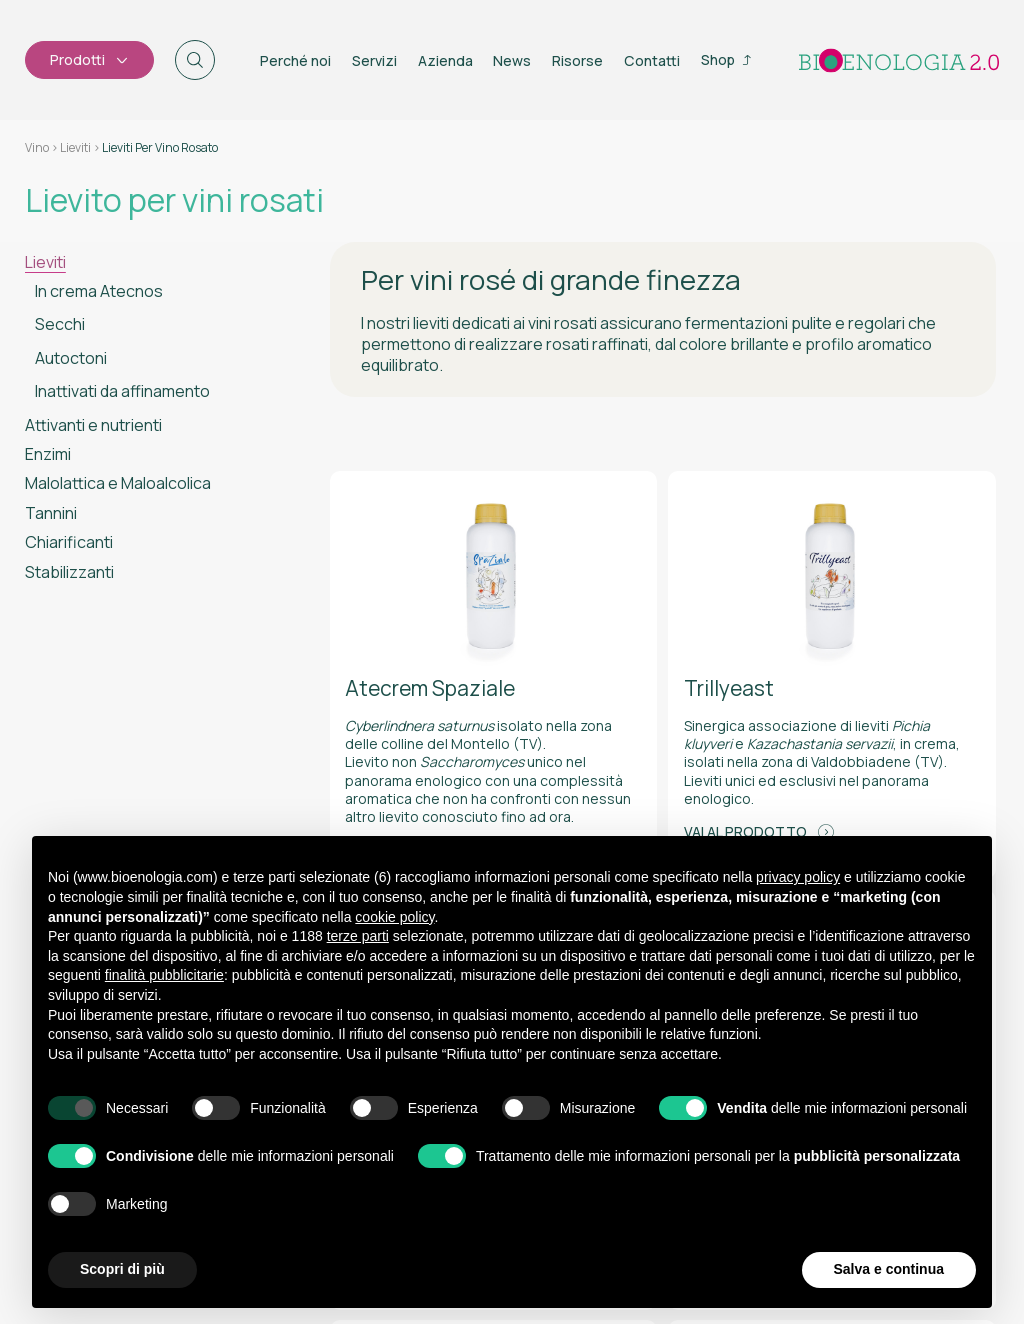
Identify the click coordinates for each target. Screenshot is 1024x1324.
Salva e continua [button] (889, 1269)
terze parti (358, 936)
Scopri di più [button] (122, 1269)
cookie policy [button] (394, 917)
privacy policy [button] (798, 877)
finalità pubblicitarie (164, 975)
